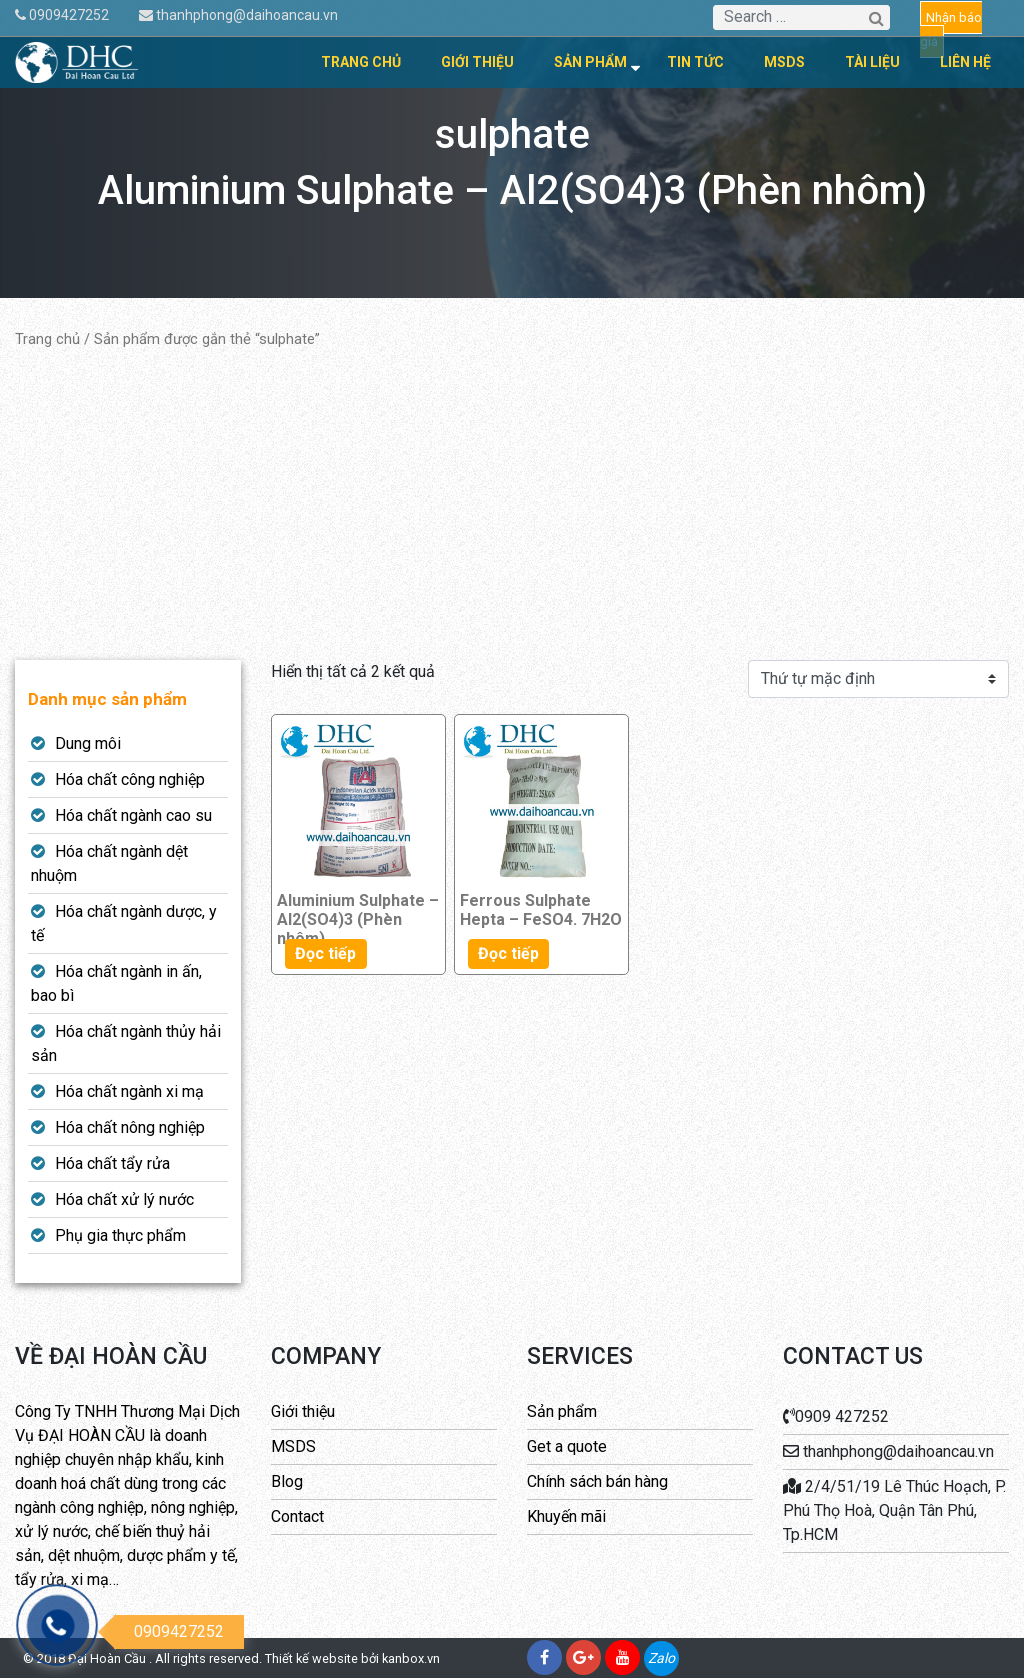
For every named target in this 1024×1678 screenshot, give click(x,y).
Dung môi (88, 743)
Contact (297, 1516)
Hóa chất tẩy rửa (112, 1163)
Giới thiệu (477, 62)
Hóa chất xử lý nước (124, 1199)
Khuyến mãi (566, 1516)
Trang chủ (361, 62)
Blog (287, 1481)
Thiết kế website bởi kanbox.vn (352, 1658)
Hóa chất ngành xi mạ (129, 1091)
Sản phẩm (590, 62)
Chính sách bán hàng (597, 1481)
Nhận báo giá (951, 29)
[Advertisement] (512, 505)
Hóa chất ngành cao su (133, 815)
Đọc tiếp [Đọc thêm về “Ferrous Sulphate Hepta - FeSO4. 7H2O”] (508, 953)
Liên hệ (965, 62)
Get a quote (567, 1446)
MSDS (784, 62)
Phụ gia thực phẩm (120, 1235)
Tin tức (695, 62)
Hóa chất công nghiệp (130, 779)
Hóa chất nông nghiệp (130, 1127)
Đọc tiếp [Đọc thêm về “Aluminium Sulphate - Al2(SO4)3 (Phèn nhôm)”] (325, 953)
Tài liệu (872, 62)
